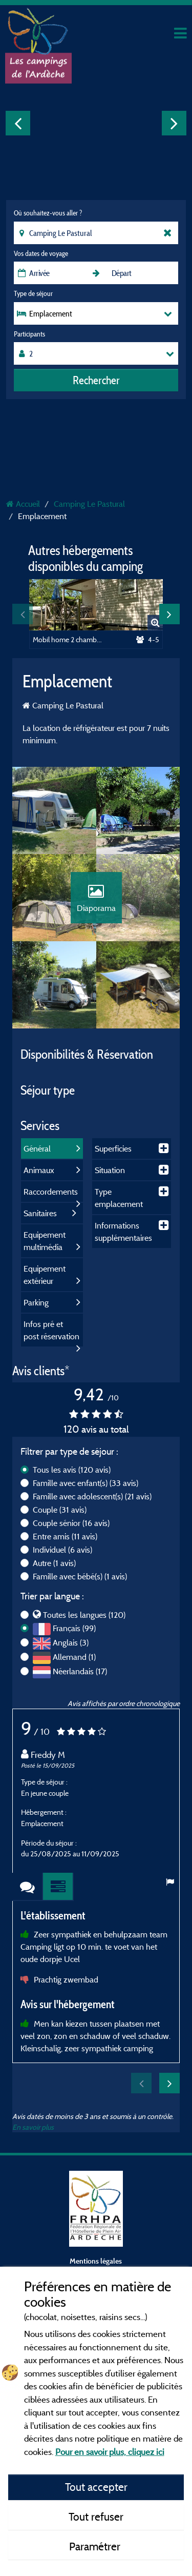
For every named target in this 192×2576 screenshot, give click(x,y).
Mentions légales (96, 2260)
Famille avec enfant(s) (85, 1483)
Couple (60, 1509)
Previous (18, 123)
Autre (54, 1563)
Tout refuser (96, 2516)
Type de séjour (33, 293)
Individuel (62, 1549)
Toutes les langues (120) (84, 1615)
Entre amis (65, 1536)
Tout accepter (96, 2486)
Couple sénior (71, 1523)
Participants (29, 334)
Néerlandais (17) (80, 1671)
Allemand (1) (74, 1657)
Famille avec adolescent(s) (92, 1496)
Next (174, 123)
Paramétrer (96, 2546)
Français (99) (74, 1628)
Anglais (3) (71, 1642)
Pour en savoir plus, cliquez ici (109, 2451)
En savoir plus (33, 2127)
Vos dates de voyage (41, 253)
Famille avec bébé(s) (80, 1576)
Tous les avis (72, 1469)
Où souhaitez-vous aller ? (48, 212)
